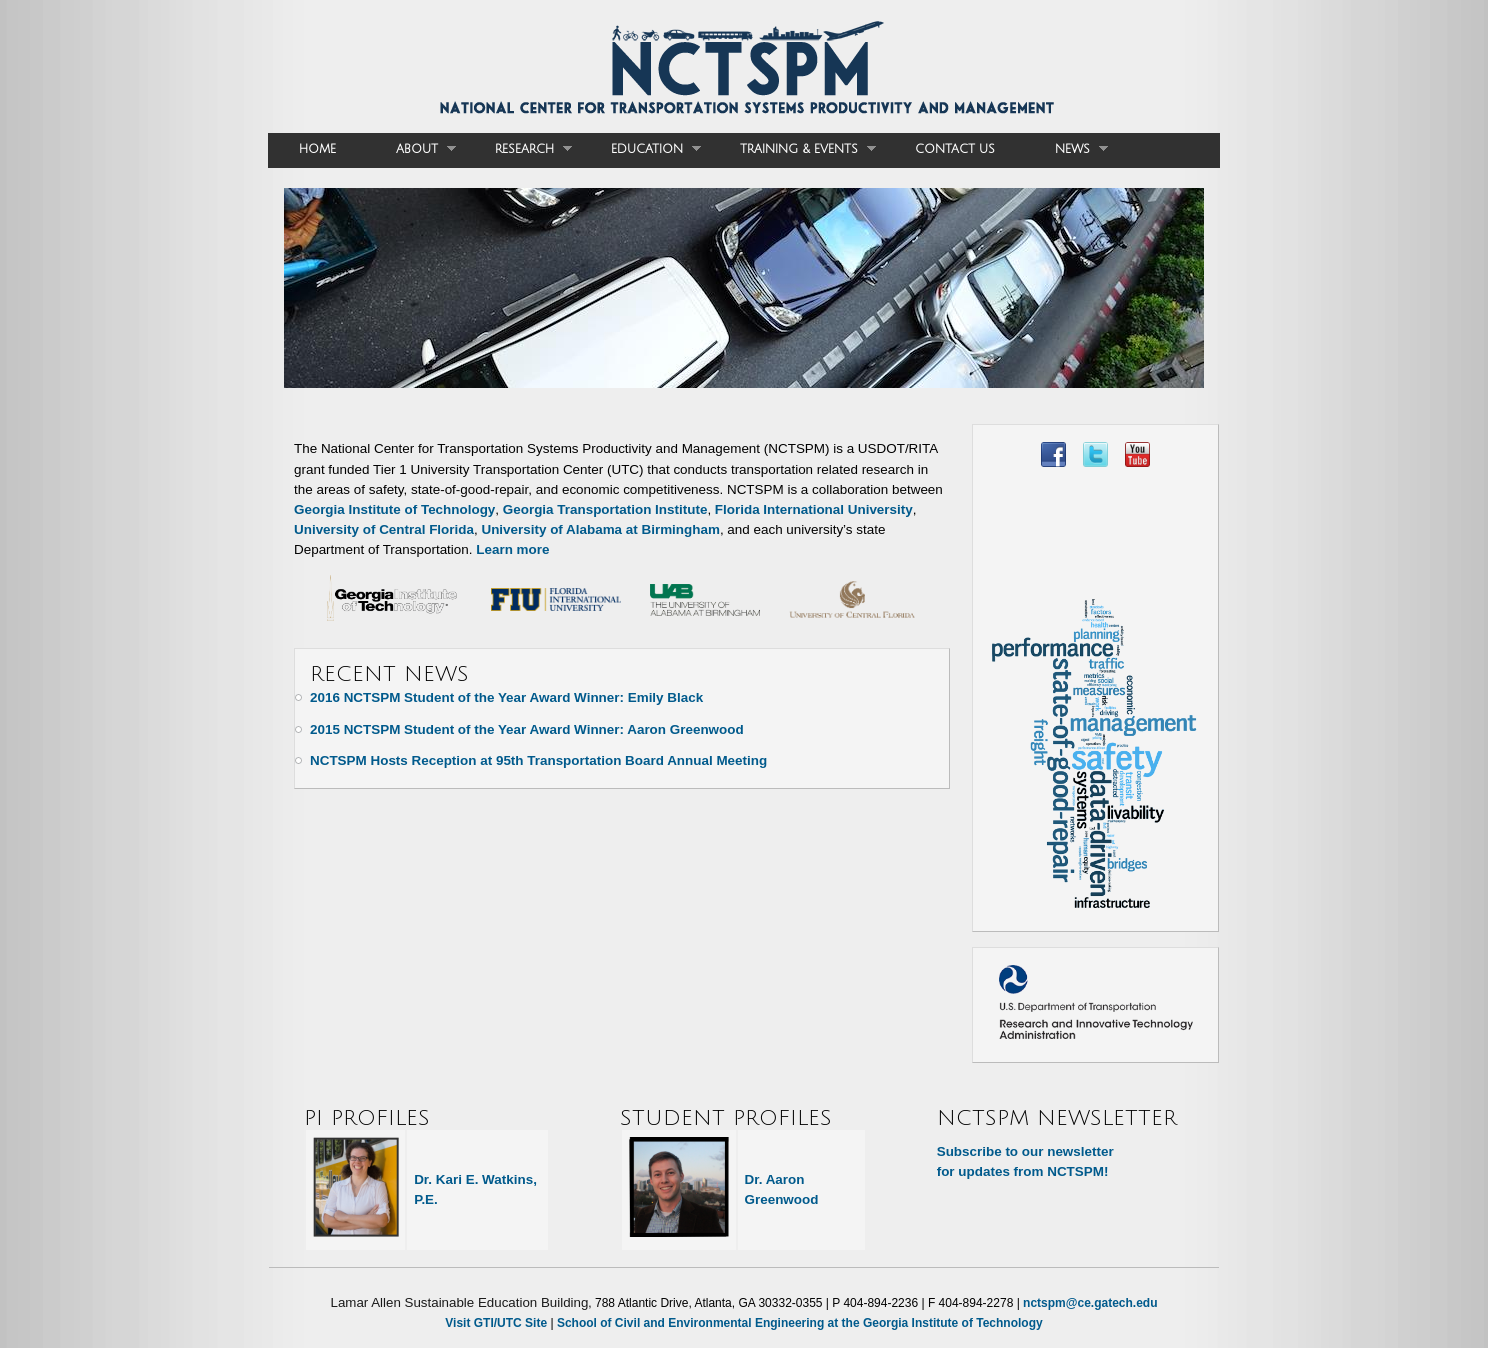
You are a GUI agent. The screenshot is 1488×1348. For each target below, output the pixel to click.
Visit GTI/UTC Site (496, 1323)
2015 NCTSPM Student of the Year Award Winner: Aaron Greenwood (527, 729)
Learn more (512, 549)
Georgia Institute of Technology (394, 509)
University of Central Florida (384, 529)
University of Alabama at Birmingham (600, 529)
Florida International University (814, 509)
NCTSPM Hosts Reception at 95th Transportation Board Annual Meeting (538, 760)
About (411, 149)
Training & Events (793, 149)
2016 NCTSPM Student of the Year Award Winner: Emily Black (506, 697)
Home (317, 149)
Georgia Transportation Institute (605, 509)
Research (518, 149)
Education (641, 149)
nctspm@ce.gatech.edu (1090, 1303)
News (1066, 149)
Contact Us (955, 149)
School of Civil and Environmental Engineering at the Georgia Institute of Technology (800, 1323)
